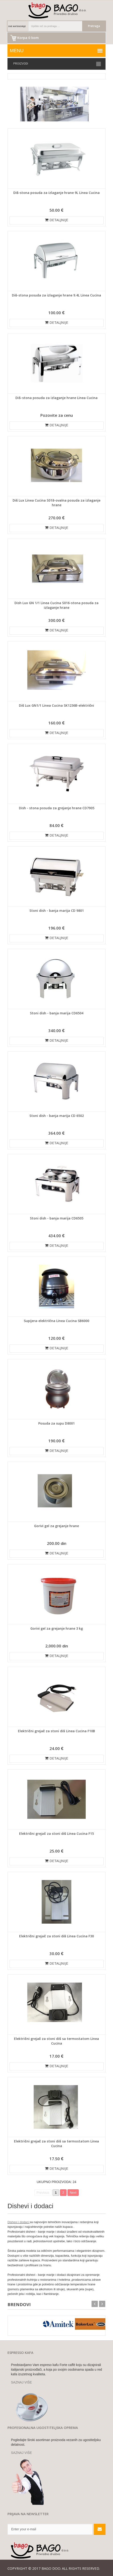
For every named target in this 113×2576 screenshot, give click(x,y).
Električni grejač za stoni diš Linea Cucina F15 (56, 1834)
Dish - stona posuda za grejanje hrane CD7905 (56, 808)
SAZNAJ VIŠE (21, 2382)
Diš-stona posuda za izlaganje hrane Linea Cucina (56, 398)
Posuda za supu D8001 (56, 1424)
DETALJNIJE (56, 220)
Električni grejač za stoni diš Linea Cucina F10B (56, 1731)
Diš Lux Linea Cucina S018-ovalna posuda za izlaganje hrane (56, 503)
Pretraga (94, 26)
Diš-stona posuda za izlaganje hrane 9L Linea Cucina (56, 193)
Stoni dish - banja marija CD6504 (56, 1013)
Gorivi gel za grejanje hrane (56, 1526)
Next (73, 2192)
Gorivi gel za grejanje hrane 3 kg (56, 1629)
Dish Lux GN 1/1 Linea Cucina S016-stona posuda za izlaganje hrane (56, 605)
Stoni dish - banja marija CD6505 (56, 1218)
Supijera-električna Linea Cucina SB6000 (56, 1321)
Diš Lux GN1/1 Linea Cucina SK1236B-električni (56, 706)
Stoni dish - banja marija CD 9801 (56, 911)
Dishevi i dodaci (18, 2222)
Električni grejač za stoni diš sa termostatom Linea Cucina (56, 2041)
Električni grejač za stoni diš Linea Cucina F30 (56, 1936)
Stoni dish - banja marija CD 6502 (56, 1116)
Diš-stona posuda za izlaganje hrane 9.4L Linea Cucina (56, 295)
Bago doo (51, 2569)
